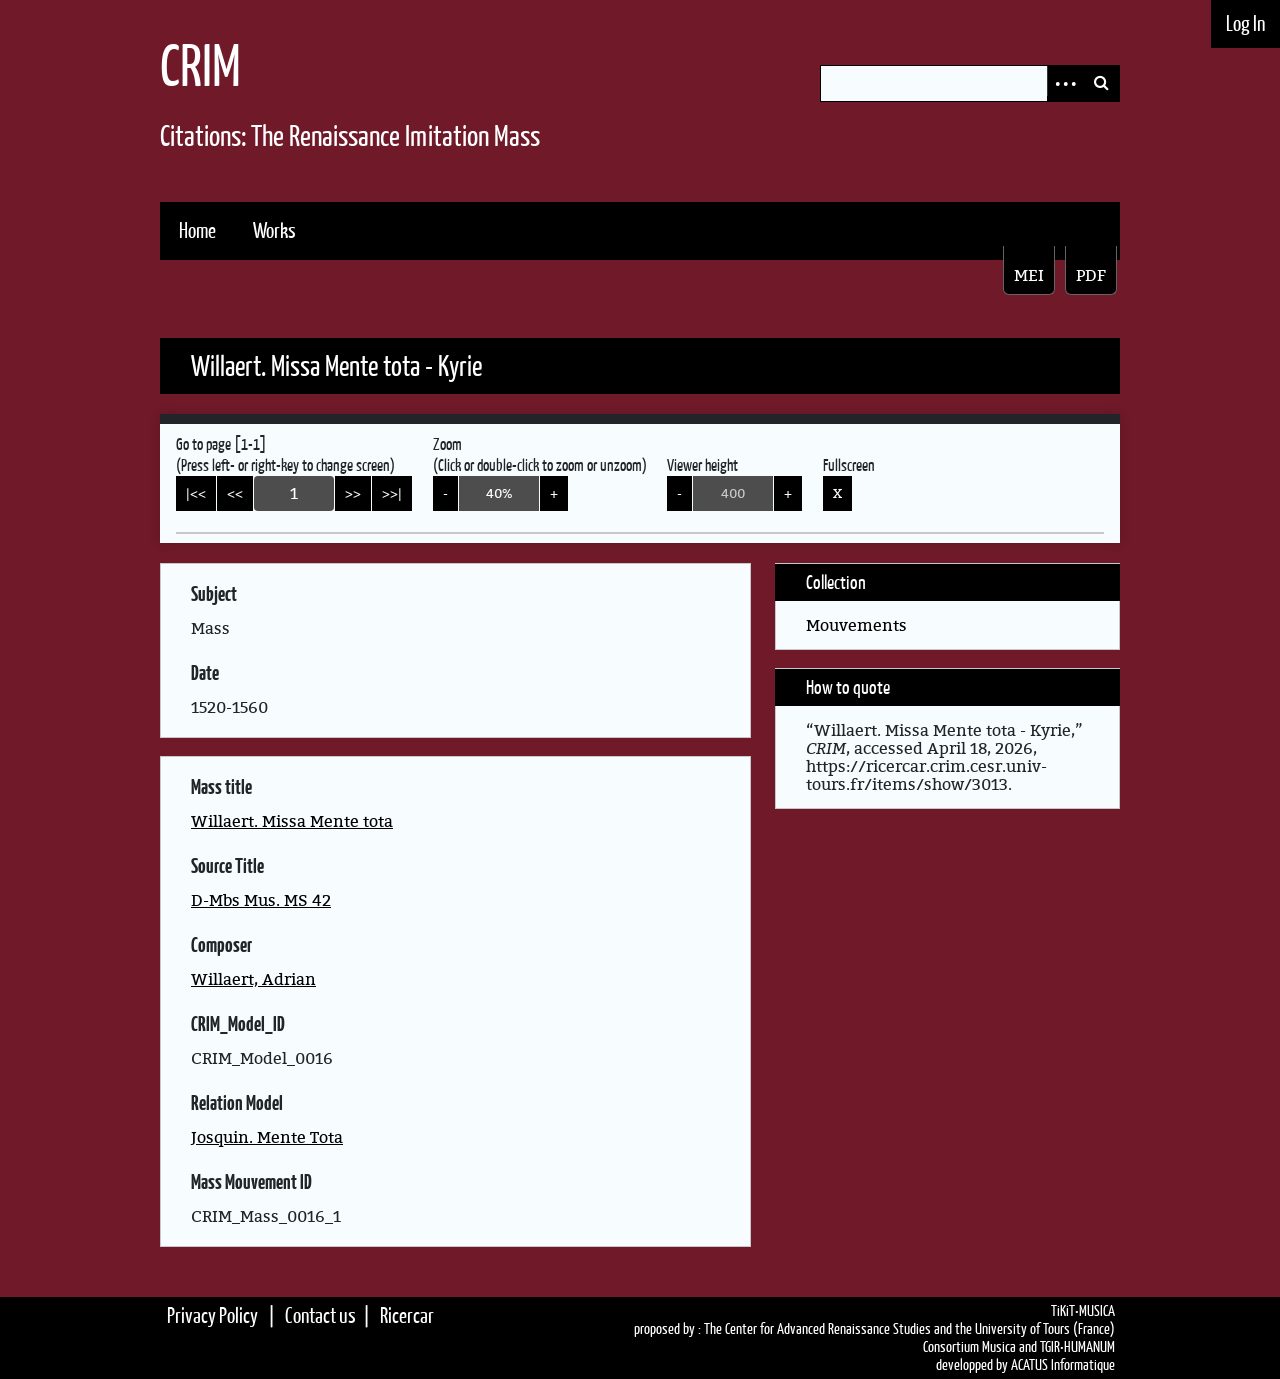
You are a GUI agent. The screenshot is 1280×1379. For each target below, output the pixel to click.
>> (353, 493)
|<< (196, 493)
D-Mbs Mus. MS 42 (261, 900)
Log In (1245, 23)
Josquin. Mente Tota (267, 1137)
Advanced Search (1065, 83)
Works (274, 230)
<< (235, 493)
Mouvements (856, 625)
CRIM (200, 65)
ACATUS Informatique (1063, 1365)
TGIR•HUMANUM (1077, 1347)
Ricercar (407, 1315)
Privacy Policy (212, 1315)
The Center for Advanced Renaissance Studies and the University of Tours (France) (909, 1329)
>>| (392, 493)
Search (1101, 83)
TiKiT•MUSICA (1083, 1311)
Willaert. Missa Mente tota (292, 821)
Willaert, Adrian (253, 979)
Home (197, 230)
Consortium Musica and (980, 1347)
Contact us (320, 1315)
